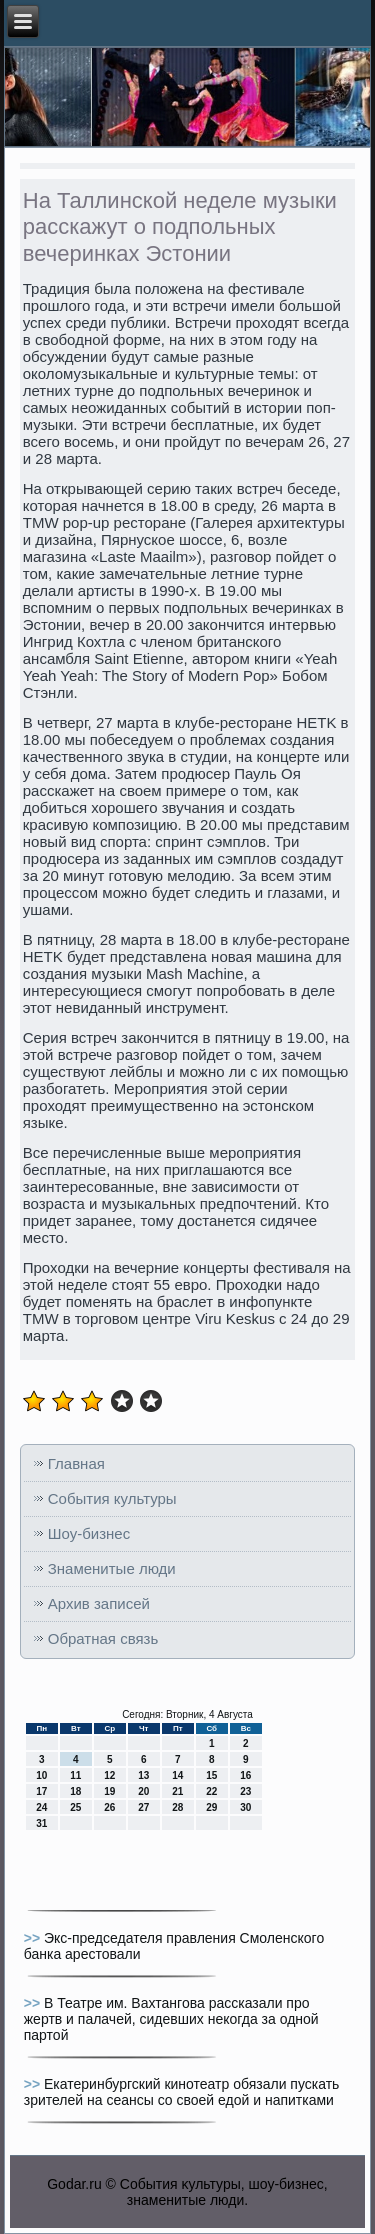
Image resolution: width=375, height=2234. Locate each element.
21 (177, 1791)
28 (177, 1807)
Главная (76, 1463)
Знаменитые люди (112, 1568)
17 (41, 1791)
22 (211, 1791)
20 (143, 1791)
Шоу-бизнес (89, 1533)
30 (245, 1807)
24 (41, 1807)
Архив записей (99, 1603)
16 (245, 1775)
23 (245, 1791)
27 (143, 1807)
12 (109, 1775)
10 (41, 1775)
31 (41, 1823)
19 (109, 1791)
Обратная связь (103, 1638)
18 (75, 1791)
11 (75, 1775)
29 (211, 1807)
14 (177, 1775)
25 (75, 1807)
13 (143, 1775)
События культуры (112, 1498)
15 (211, 1775)
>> (34, 1938)
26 (109, 1807)
